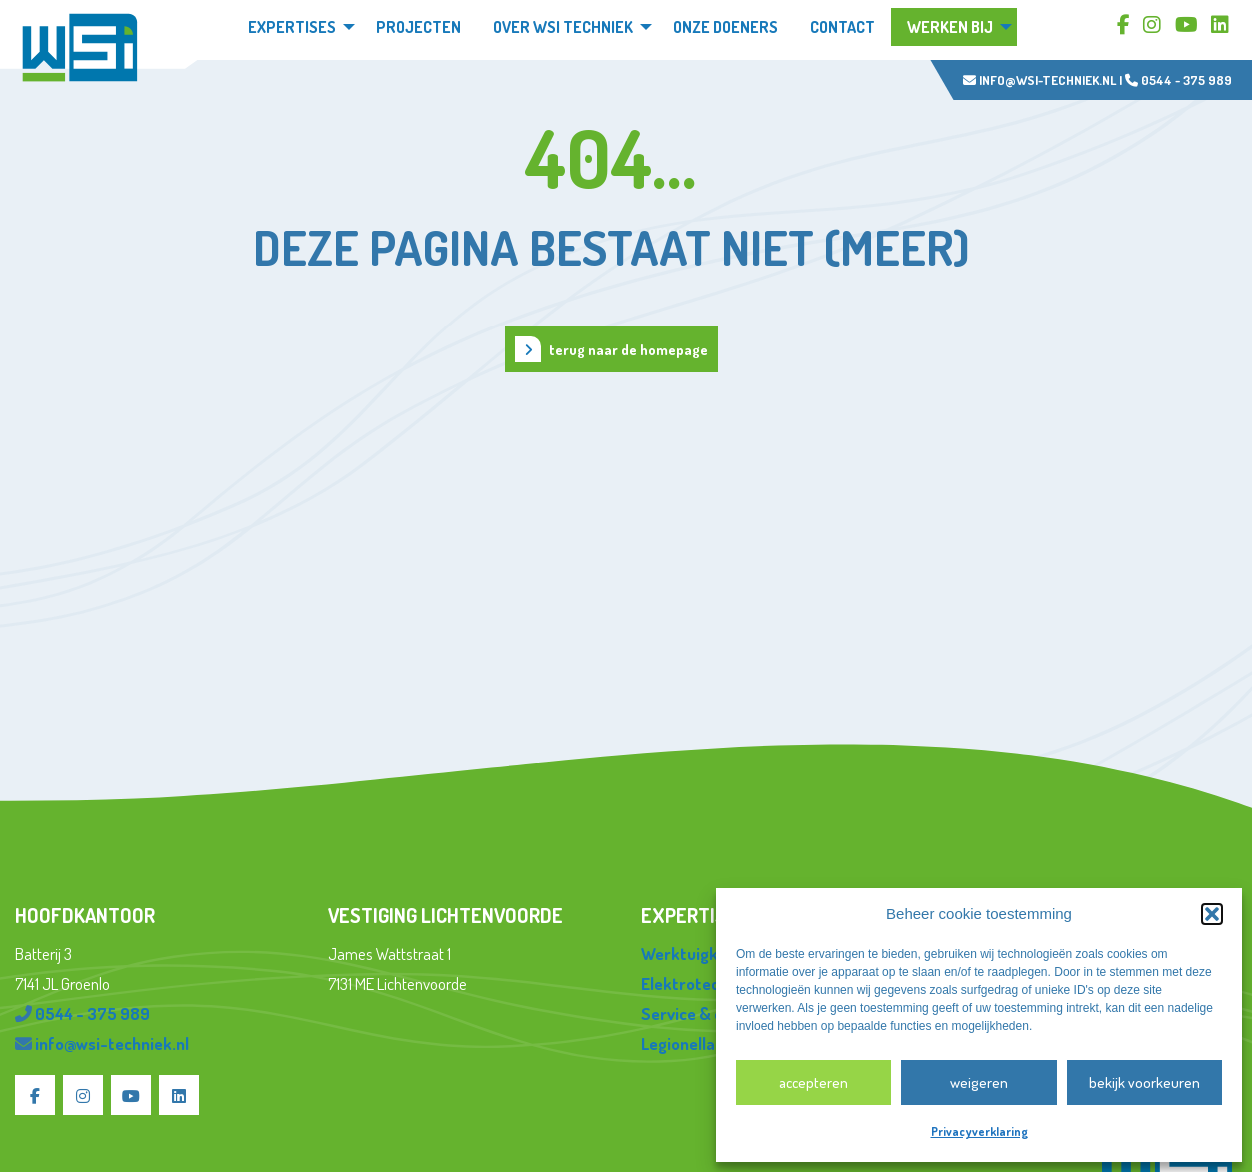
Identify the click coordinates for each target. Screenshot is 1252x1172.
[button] (1212, 914)
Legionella (678, 1043)
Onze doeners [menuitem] (725, 27)
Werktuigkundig (699, 953)
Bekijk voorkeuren (1144, 1082)
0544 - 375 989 (1178, 80)
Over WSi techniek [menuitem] (563, 27)
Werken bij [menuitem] (950, 27)
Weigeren (979, 1082)
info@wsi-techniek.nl (1039, 80)
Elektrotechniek (700, 983)
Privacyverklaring (979, 1131)
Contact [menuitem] (842, 27)
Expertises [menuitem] (292, 27)
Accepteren (813, 1082)
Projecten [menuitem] (418, 27)
